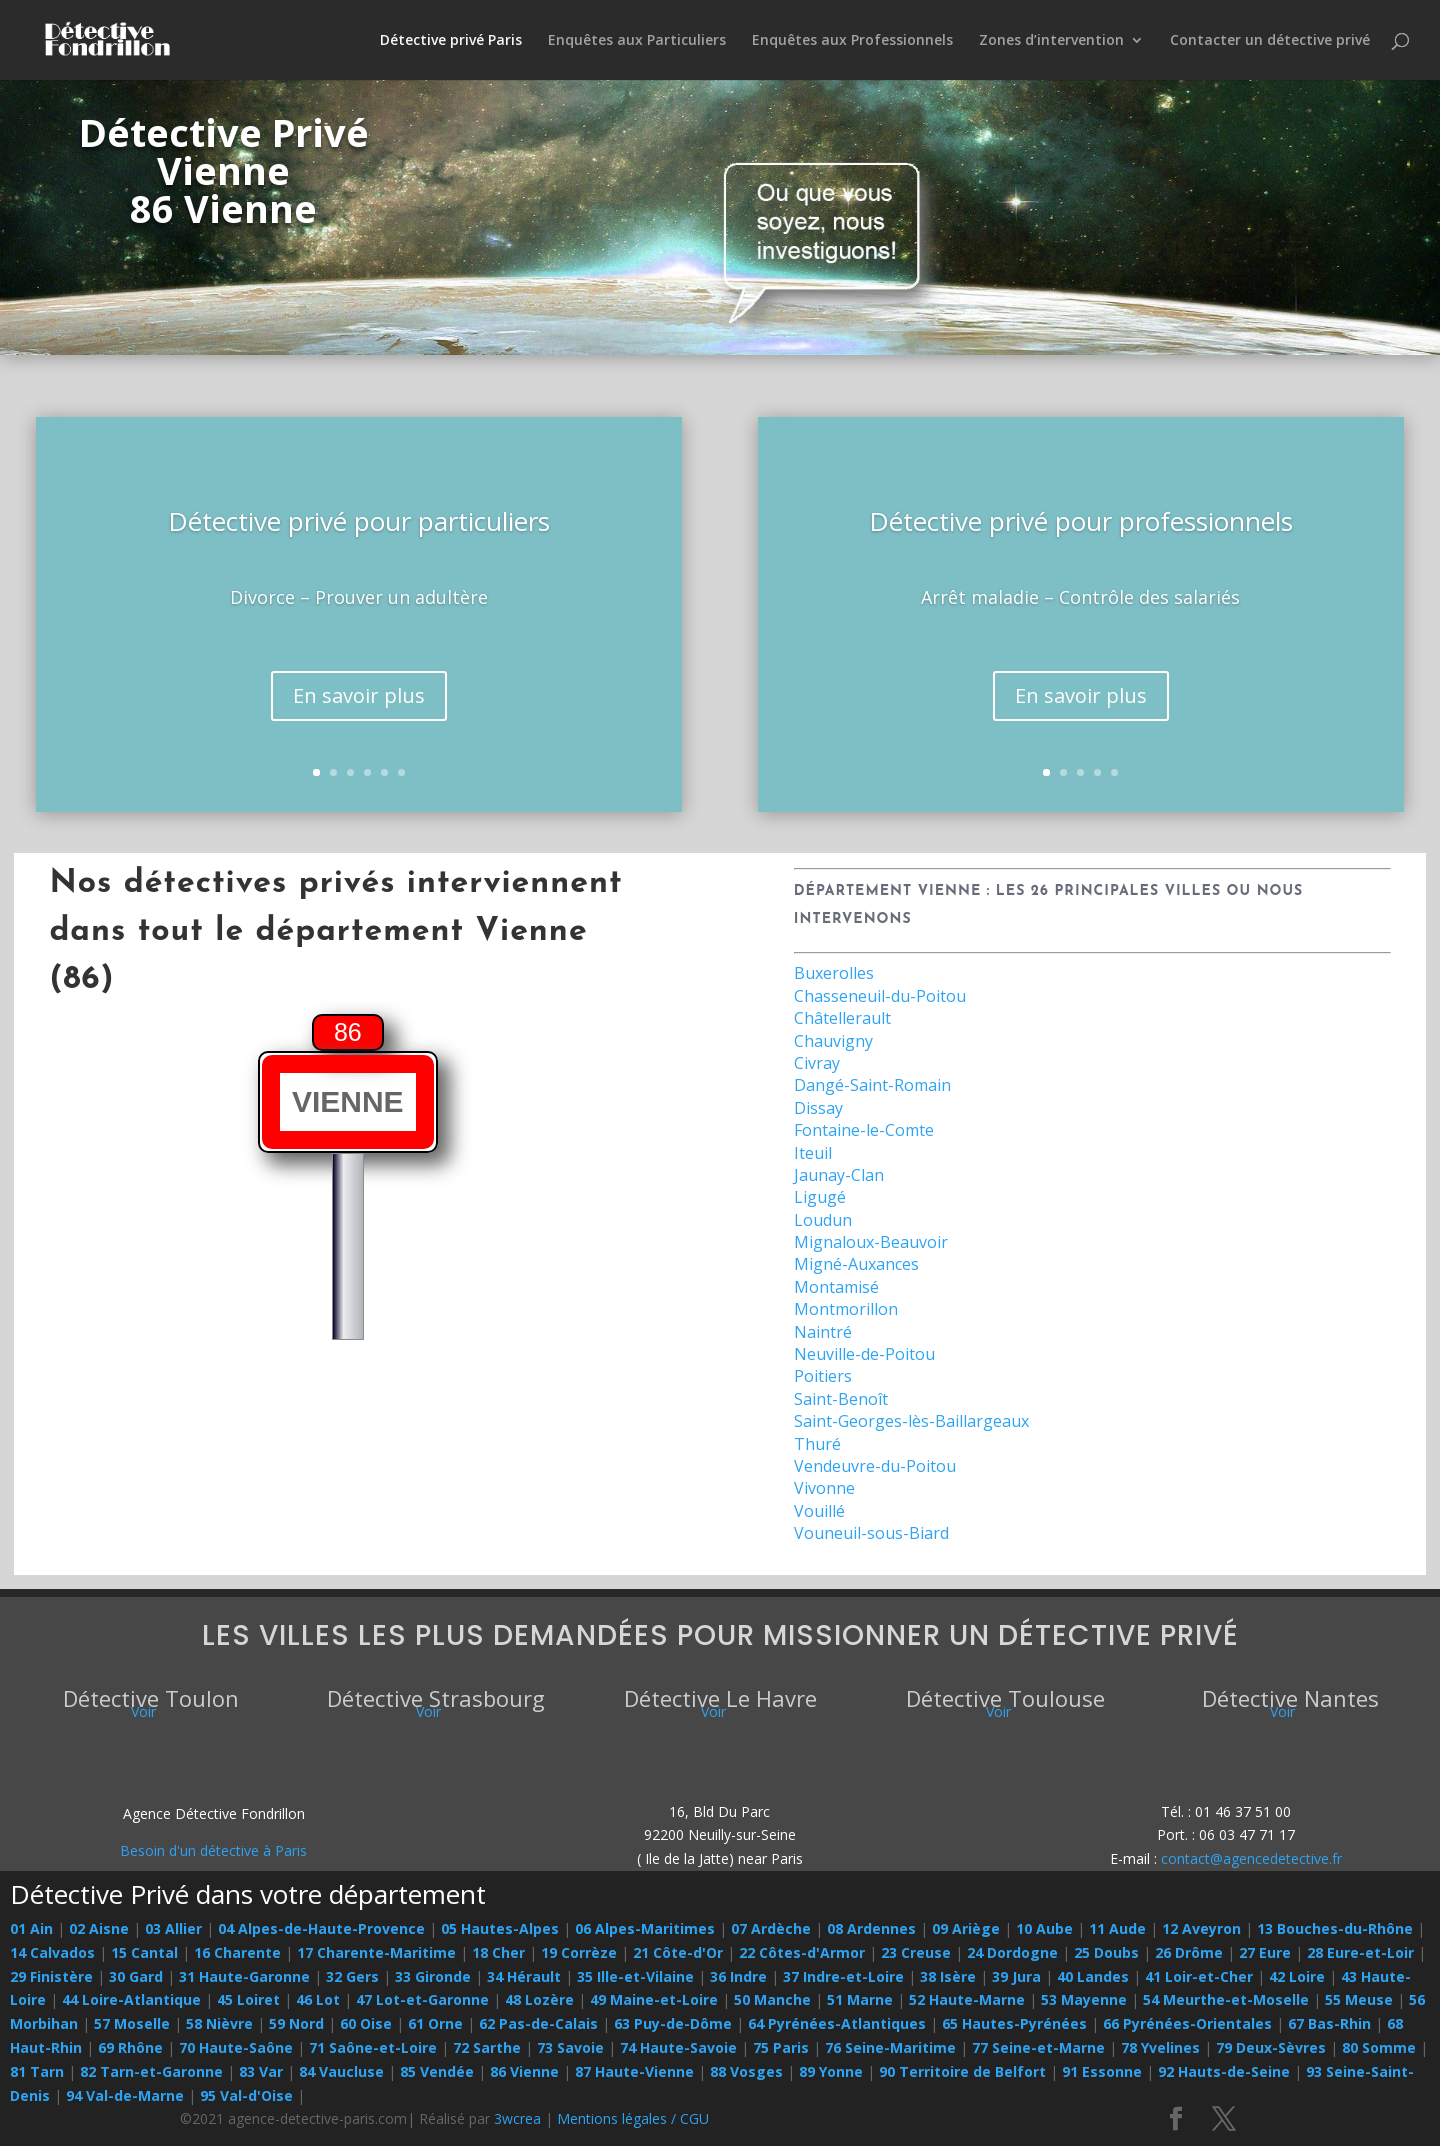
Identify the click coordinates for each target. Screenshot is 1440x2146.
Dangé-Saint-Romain (872, 1085)
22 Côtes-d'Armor (802, 1952)
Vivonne (824, 1488)
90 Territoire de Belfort (962, 2071)
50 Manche (772, 1999)
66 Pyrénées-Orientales (1187, 2023)
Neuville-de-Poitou (864, 1354)
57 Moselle (132, 2023)
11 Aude (1117, 1928)
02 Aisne (99, 1928)
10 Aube (1044, 1928)
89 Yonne (831, 2071)
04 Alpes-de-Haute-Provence (321, 1928)
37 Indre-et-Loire (843, 1976)
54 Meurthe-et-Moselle (1226, 1999)
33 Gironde (433, 1976)
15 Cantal (144, 1952)
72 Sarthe (487, 2047)
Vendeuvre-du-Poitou (875, 1466)
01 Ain (31, 1928)
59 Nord (296, 2023)
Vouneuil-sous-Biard (871, 1533)
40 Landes (1093, 1976)
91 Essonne (1102, 2071)
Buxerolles (834, 973)
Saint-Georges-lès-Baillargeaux (911, 1421)
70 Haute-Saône (236, 2047)
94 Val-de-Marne (125, 2095)
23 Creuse (916, 1952)
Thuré (817, 1444)
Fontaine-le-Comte (864, 1130)
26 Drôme (1189, 1952)
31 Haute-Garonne (244, 1976)
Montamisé (836, 1287)
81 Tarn (37, 2071)
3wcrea (517, 2118)
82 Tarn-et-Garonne (151, 2071)
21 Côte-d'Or (678, 1952)
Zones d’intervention (1051, 41)
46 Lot (318, 1999)
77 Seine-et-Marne (1038, 2047)
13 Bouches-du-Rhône (1335, 1928)
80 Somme (1379, 2047)
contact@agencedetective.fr (1251, 1858)
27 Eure (1265, 1952)
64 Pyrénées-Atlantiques (837, 2023)
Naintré (823, 1332)
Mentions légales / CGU (633, 2118)
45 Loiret (248, 1999)
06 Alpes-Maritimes (645, 1928)
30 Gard (136, 1976)
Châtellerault (842, 1018)
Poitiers (823, 1376)
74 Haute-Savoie (678, 2047)
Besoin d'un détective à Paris (213, 1850)
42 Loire (1297, 1976)
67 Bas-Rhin (1329, 2023)
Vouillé (819, 1511)
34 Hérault (524, 1976)
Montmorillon (846, 1309)
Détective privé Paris (451, 41)
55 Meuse (1359, 1999)
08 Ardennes (871, 1928)
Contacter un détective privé (1270, 41)
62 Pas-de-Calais (538, 2023)
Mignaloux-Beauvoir (871, 1242)
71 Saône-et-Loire (373, 2047)
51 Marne (860, 1999)
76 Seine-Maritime (890, 2047)
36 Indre (738, 1976)
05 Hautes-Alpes (500, 1928)
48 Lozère (539, 1999)
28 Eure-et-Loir (1360, 1952)
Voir (143, 1711)
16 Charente (237, 1952)
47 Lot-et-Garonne (422, 1999)
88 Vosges (746, 2071)
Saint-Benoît (841, 1399)
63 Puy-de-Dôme (673, 2023)
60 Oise (366, 2023)
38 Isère (948, 1976)
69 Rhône (130, 2047)
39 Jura (1016, 1976)
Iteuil (813, 1153)
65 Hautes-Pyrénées (1014, 2023)
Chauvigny (833, 1041)
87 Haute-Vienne (634, 2071)
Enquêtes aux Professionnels (852, 41)
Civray (817, 1063)
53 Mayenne (1084, 1999)
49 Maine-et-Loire (654, 1999)
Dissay (818, 1108)
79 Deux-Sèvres (1271, 2047)
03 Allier (173, 1928)
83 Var (261, 2071)
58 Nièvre (219, 2023)
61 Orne (435, 2023)
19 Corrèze (579, 1952)
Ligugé (820, 1197)
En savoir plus (359, 695)
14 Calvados (52, 1952)
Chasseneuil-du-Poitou (880, 996)
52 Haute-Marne (967, 1999)
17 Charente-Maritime (376, 1952)
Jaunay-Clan (839, 1175)
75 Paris (781, 2047)
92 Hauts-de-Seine (1224, 2071)
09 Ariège (966, 1928)
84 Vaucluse (341, 2071)
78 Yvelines (1160, 2047)
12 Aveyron (1201, 1928)
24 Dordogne (1012, 1952)
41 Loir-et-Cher (1199, 1976)
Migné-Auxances (856, 1264)
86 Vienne (524, 2071)
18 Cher (498, 1952)
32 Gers (352, 1976)
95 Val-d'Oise (246, 2095)
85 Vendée (437, 2071)
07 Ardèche (771, 1928)
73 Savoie (570, 2047)
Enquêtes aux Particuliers (637, 41)
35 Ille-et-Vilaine (635, 1976)
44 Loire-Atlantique (131, 1999)
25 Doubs (1106, 1952)
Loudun (823, 1220)
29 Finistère (51, 1976)
